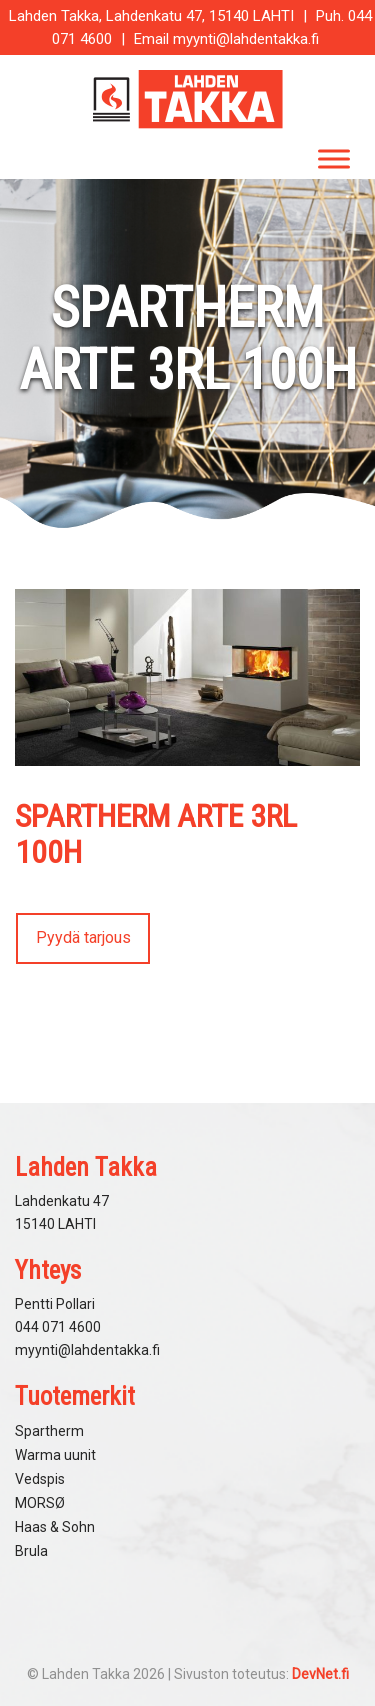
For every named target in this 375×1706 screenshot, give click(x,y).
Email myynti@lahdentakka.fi (226, 39)
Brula (31, 1551)
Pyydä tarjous (83, 937)
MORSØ (40, 1503)
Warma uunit (55, 1455)
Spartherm (49, 1431)
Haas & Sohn (55, 1527)
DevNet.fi (320, 1674)
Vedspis (40, 1479)
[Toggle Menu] (334, 158)
